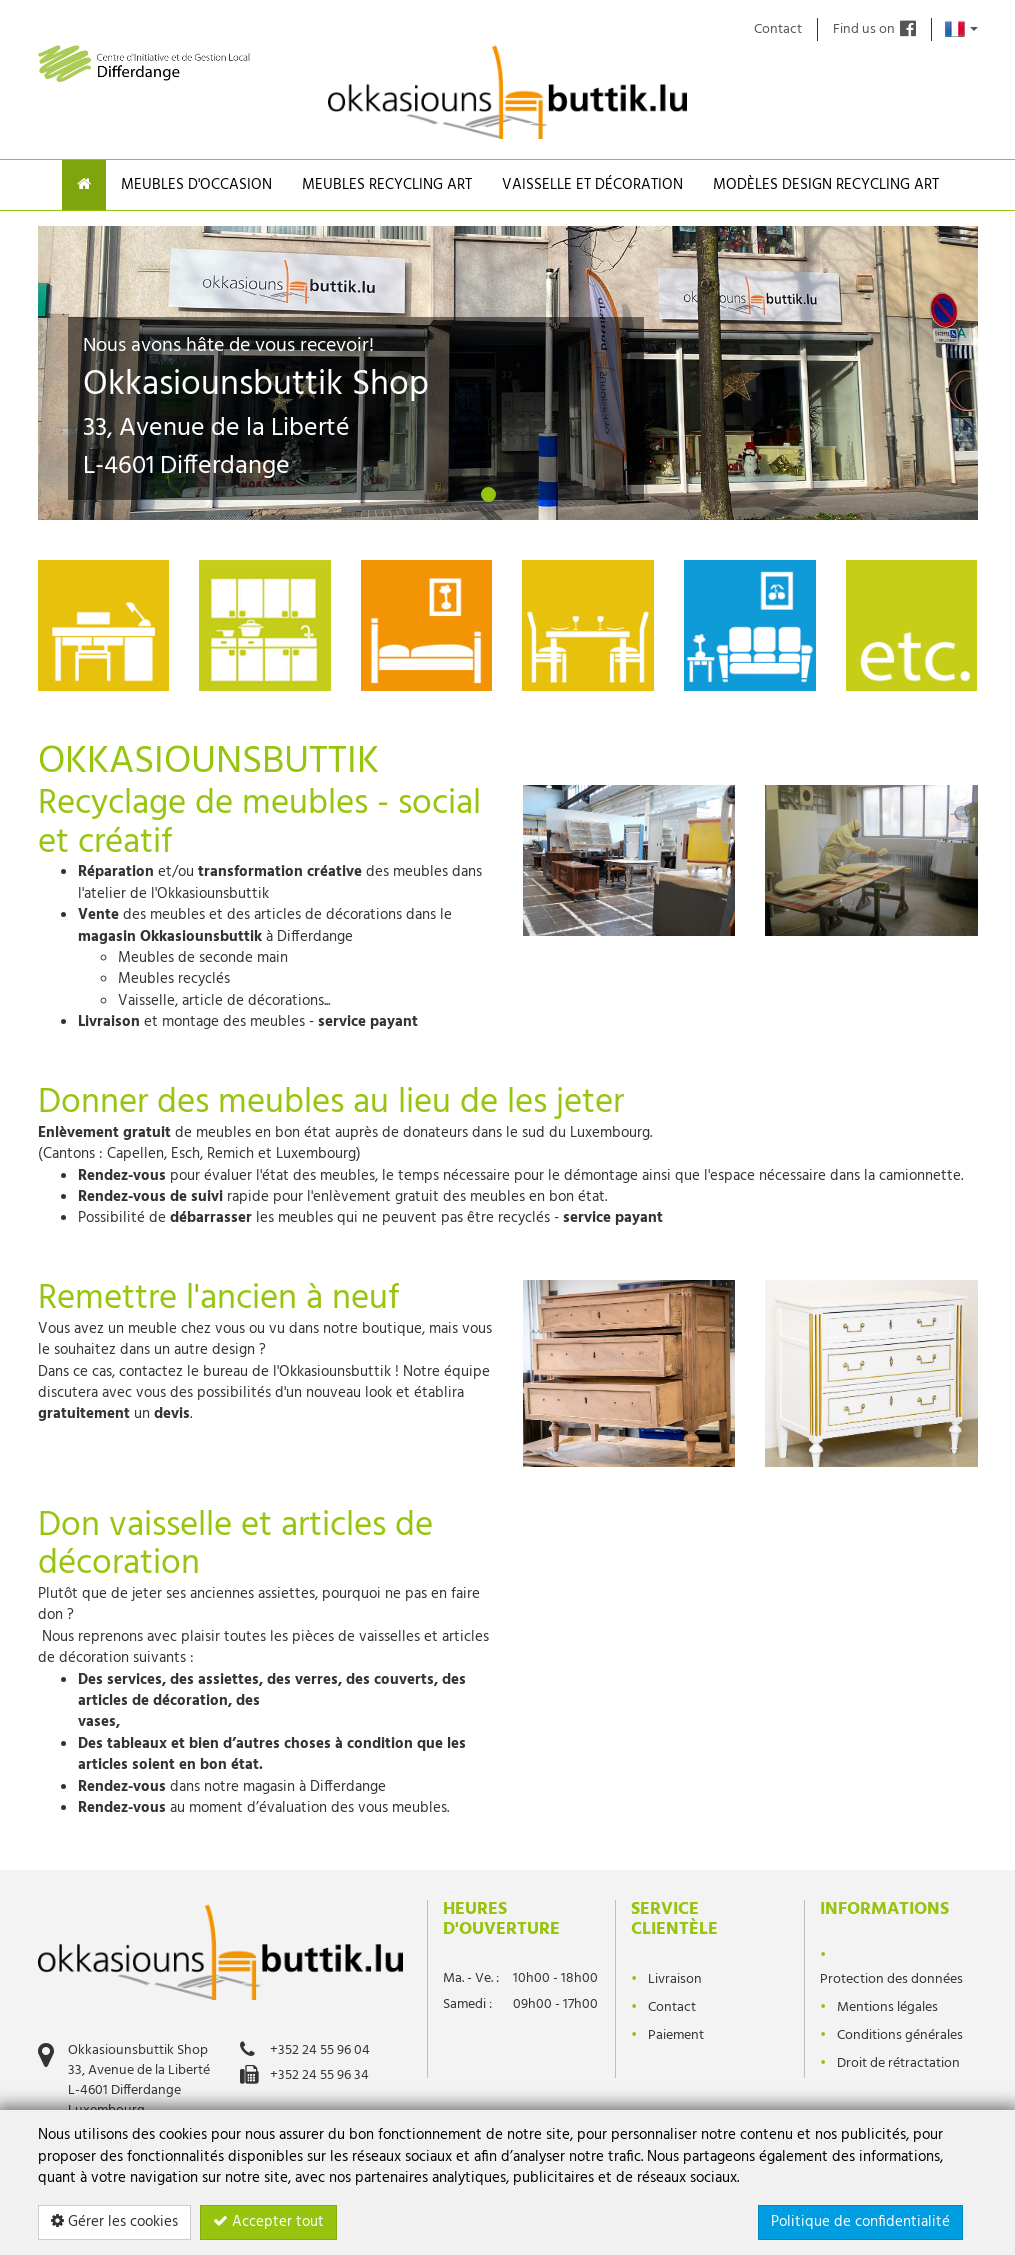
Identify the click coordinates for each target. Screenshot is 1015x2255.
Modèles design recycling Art (826, 185)
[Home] (84, 185)
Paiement (676, 2035)
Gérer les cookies (114, 2222)
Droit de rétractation (898, 2063)
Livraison (675, 1979)
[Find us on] (908, 29)
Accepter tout (268, 2222)
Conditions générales (900, 2035)
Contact (778, 29)
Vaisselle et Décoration (592, 185)
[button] (88, 365)
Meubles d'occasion (196, 185)
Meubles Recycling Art (387, 185)
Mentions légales (887, 2007)
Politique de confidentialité (860, 2222)
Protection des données (891, 1979)
